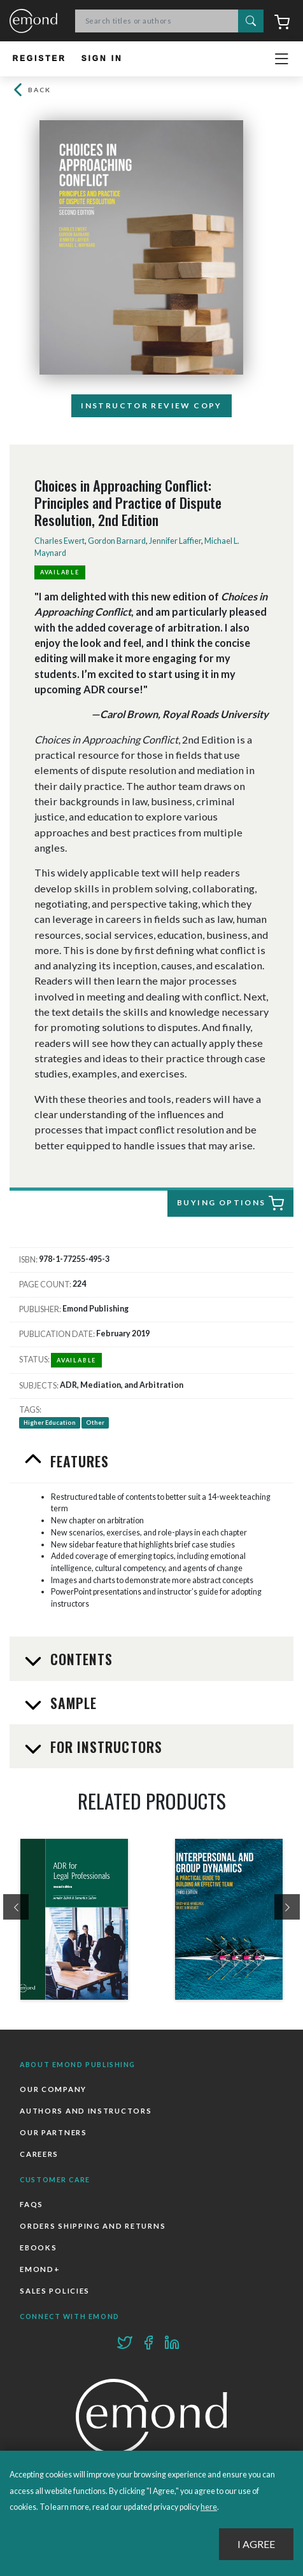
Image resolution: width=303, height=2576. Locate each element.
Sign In (102, 58)
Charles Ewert (59, 541)
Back (30, 90)
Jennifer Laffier (175, 541)
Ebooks (38, 2247)
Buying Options (230, 1203)
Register (39, 58)
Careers (39, 2154)
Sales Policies (55, 2291)
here (209, 2507)
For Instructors (104, 1746)
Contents (79, 1659)
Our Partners (53, 2132)
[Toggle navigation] (281, 59)
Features (77, 1461)
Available (60, 572)
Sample (71, 1703)
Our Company (53, 2089)
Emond (33, 21)
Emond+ (40, 2269)
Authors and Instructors (86, 2111)
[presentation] (16, 1907)
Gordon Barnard (117, 541)
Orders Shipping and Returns (93, 2226)
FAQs (31, 2204)
